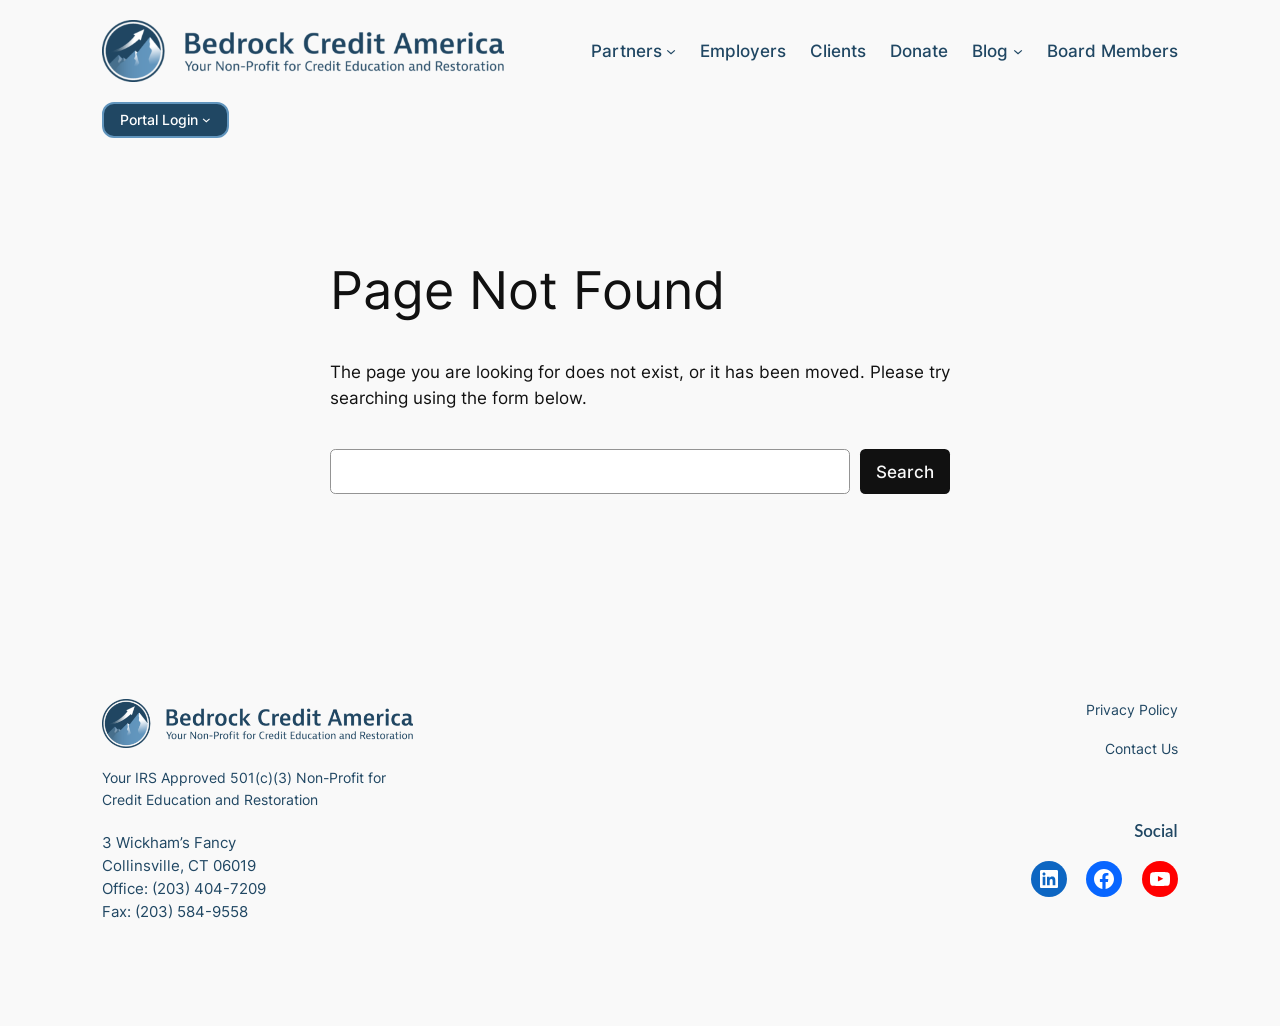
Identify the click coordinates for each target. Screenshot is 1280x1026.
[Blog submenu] (1018, 51)
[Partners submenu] (671, 51)
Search (905, 472)
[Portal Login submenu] (206, 119)
